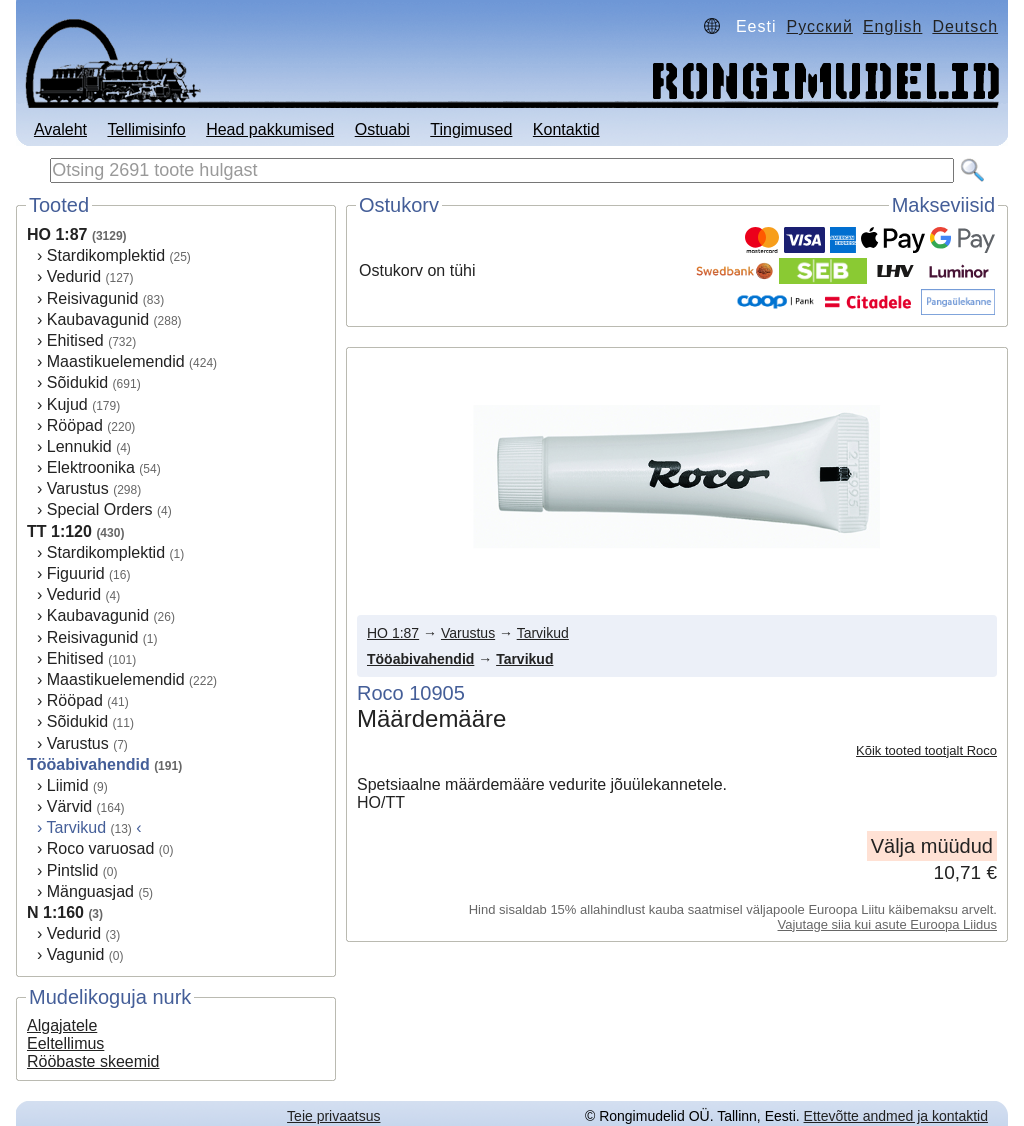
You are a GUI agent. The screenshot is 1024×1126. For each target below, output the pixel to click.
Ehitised (75, 340)
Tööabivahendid (88, 764)
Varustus (78, 488)
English (892, 26)
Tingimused (471, 129)
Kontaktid (566, 129)
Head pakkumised (270, 129)
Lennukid (79, 446)
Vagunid (76, 954)
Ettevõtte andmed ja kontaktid (896, 1116)
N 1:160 (55, 912)
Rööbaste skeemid (93, 1061)
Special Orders (100, 509)
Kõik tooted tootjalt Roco (926, 750)
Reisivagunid (93, 298)
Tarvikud (543, 633)
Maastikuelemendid (116, 361)
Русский (820, 26)
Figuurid (76, 573)
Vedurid (74, 276)
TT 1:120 (59, 531)
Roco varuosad (101, 848)
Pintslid (73, 870)
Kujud (67, 404)
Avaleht (60, 129)
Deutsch (965, 26)
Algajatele (62, 1025)
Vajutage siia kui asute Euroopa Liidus (887, 924)
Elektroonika (91, 467)
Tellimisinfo (146, 129)
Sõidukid (77, 382)
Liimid (68, 785)
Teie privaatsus (333, 1116)
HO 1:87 (57, 234)
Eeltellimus (65, 1043)
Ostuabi (382, 129)
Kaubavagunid (98, 319)
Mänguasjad (90, 891)
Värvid (69, 806)
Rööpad (75, 425)
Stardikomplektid (106, 255)
